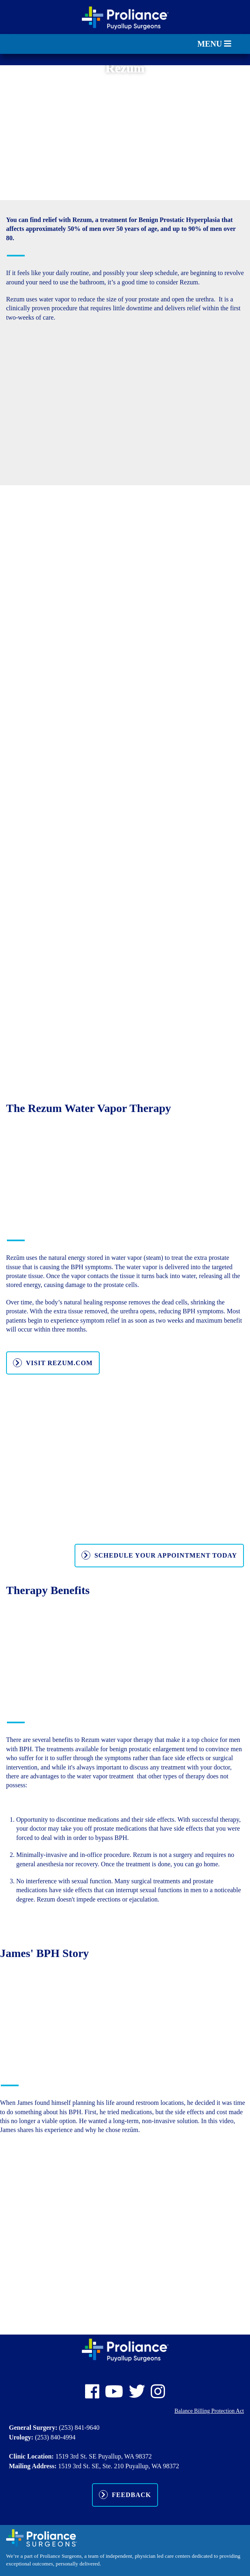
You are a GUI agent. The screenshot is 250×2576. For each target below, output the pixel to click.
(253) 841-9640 (79, 2427)
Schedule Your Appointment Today (165, 1555)
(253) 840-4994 (55, 2437)
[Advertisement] (125, 131)
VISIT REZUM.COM (59, 1362)
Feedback (131, 2494)
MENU (214, 43)
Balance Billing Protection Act (209, 2411)
